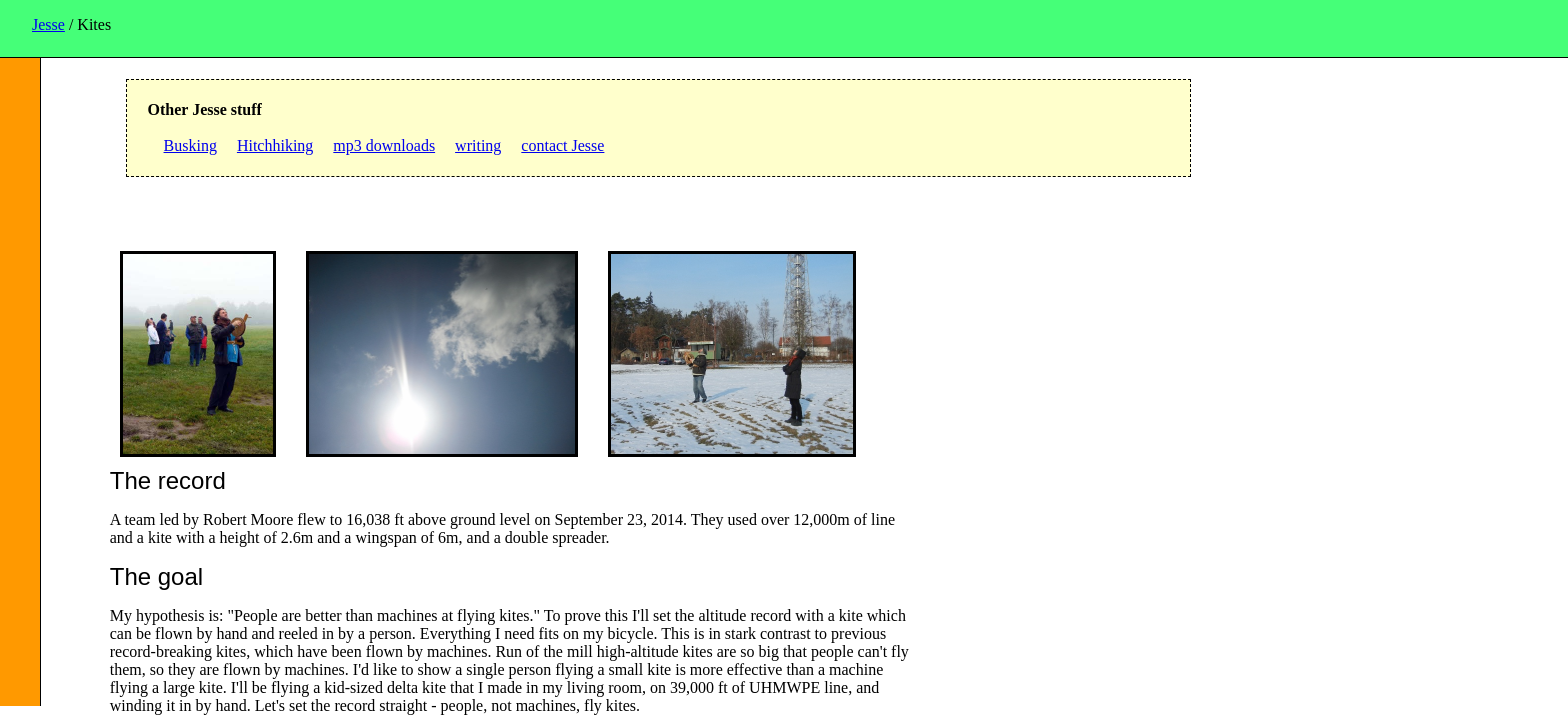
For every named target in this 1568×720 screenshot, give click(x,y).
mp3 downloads (384, 145)
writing (478, 145)
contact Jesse (562, 145)
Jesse (48, 24)
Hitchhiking (275, 145)
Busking (190, 145)
